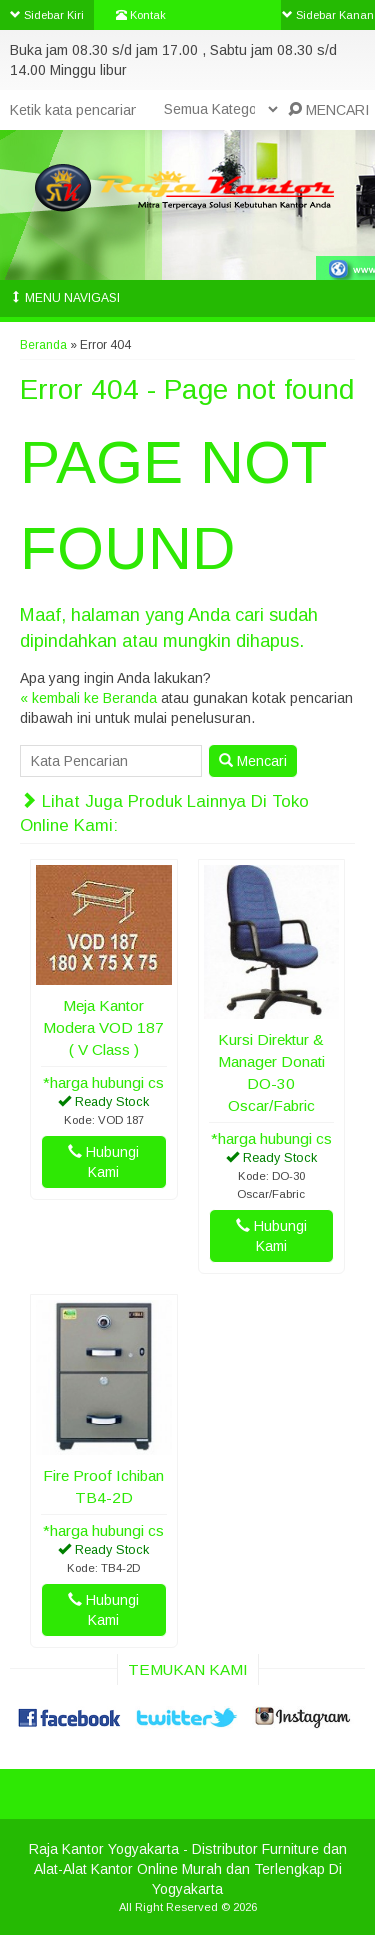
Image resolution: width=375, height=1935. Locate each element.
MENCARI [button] (328, 110)
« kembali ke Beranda (88, 698)
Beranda (43, 345)
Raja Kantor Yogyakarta (104, 1849)
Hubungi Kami (103, 1162)
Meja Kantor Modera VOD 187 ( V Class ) (103, 1027)
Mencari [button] (253, 761)
